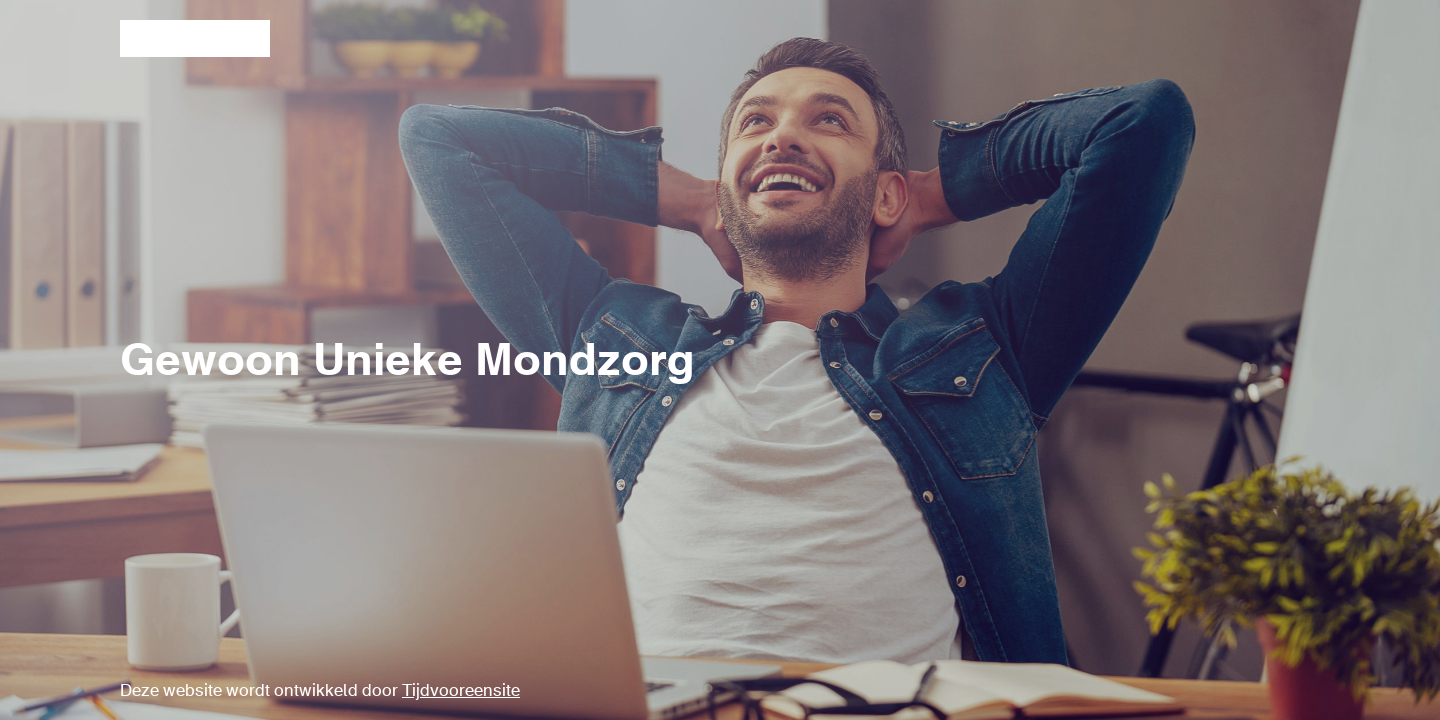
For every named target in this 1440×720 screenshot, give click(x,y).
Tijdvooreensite (461, 691)
